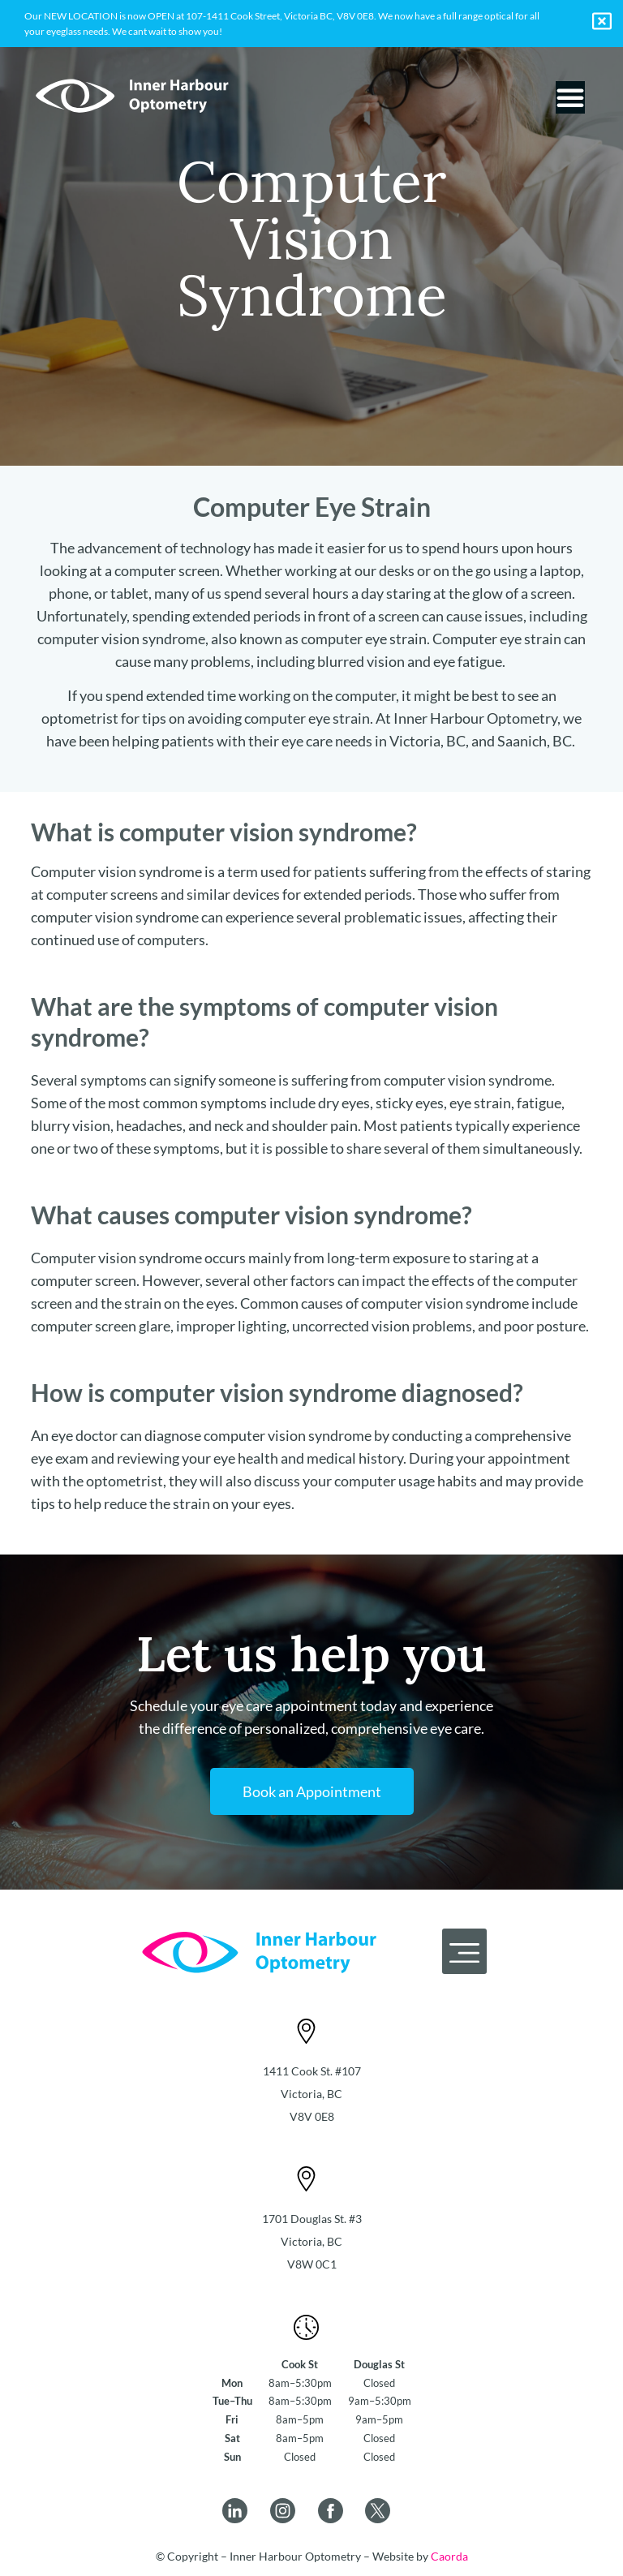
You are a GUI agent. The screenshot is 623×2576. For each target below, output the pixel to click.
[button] (465, 1951)
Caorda (449, 2556)
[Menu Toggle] (570, 97)
